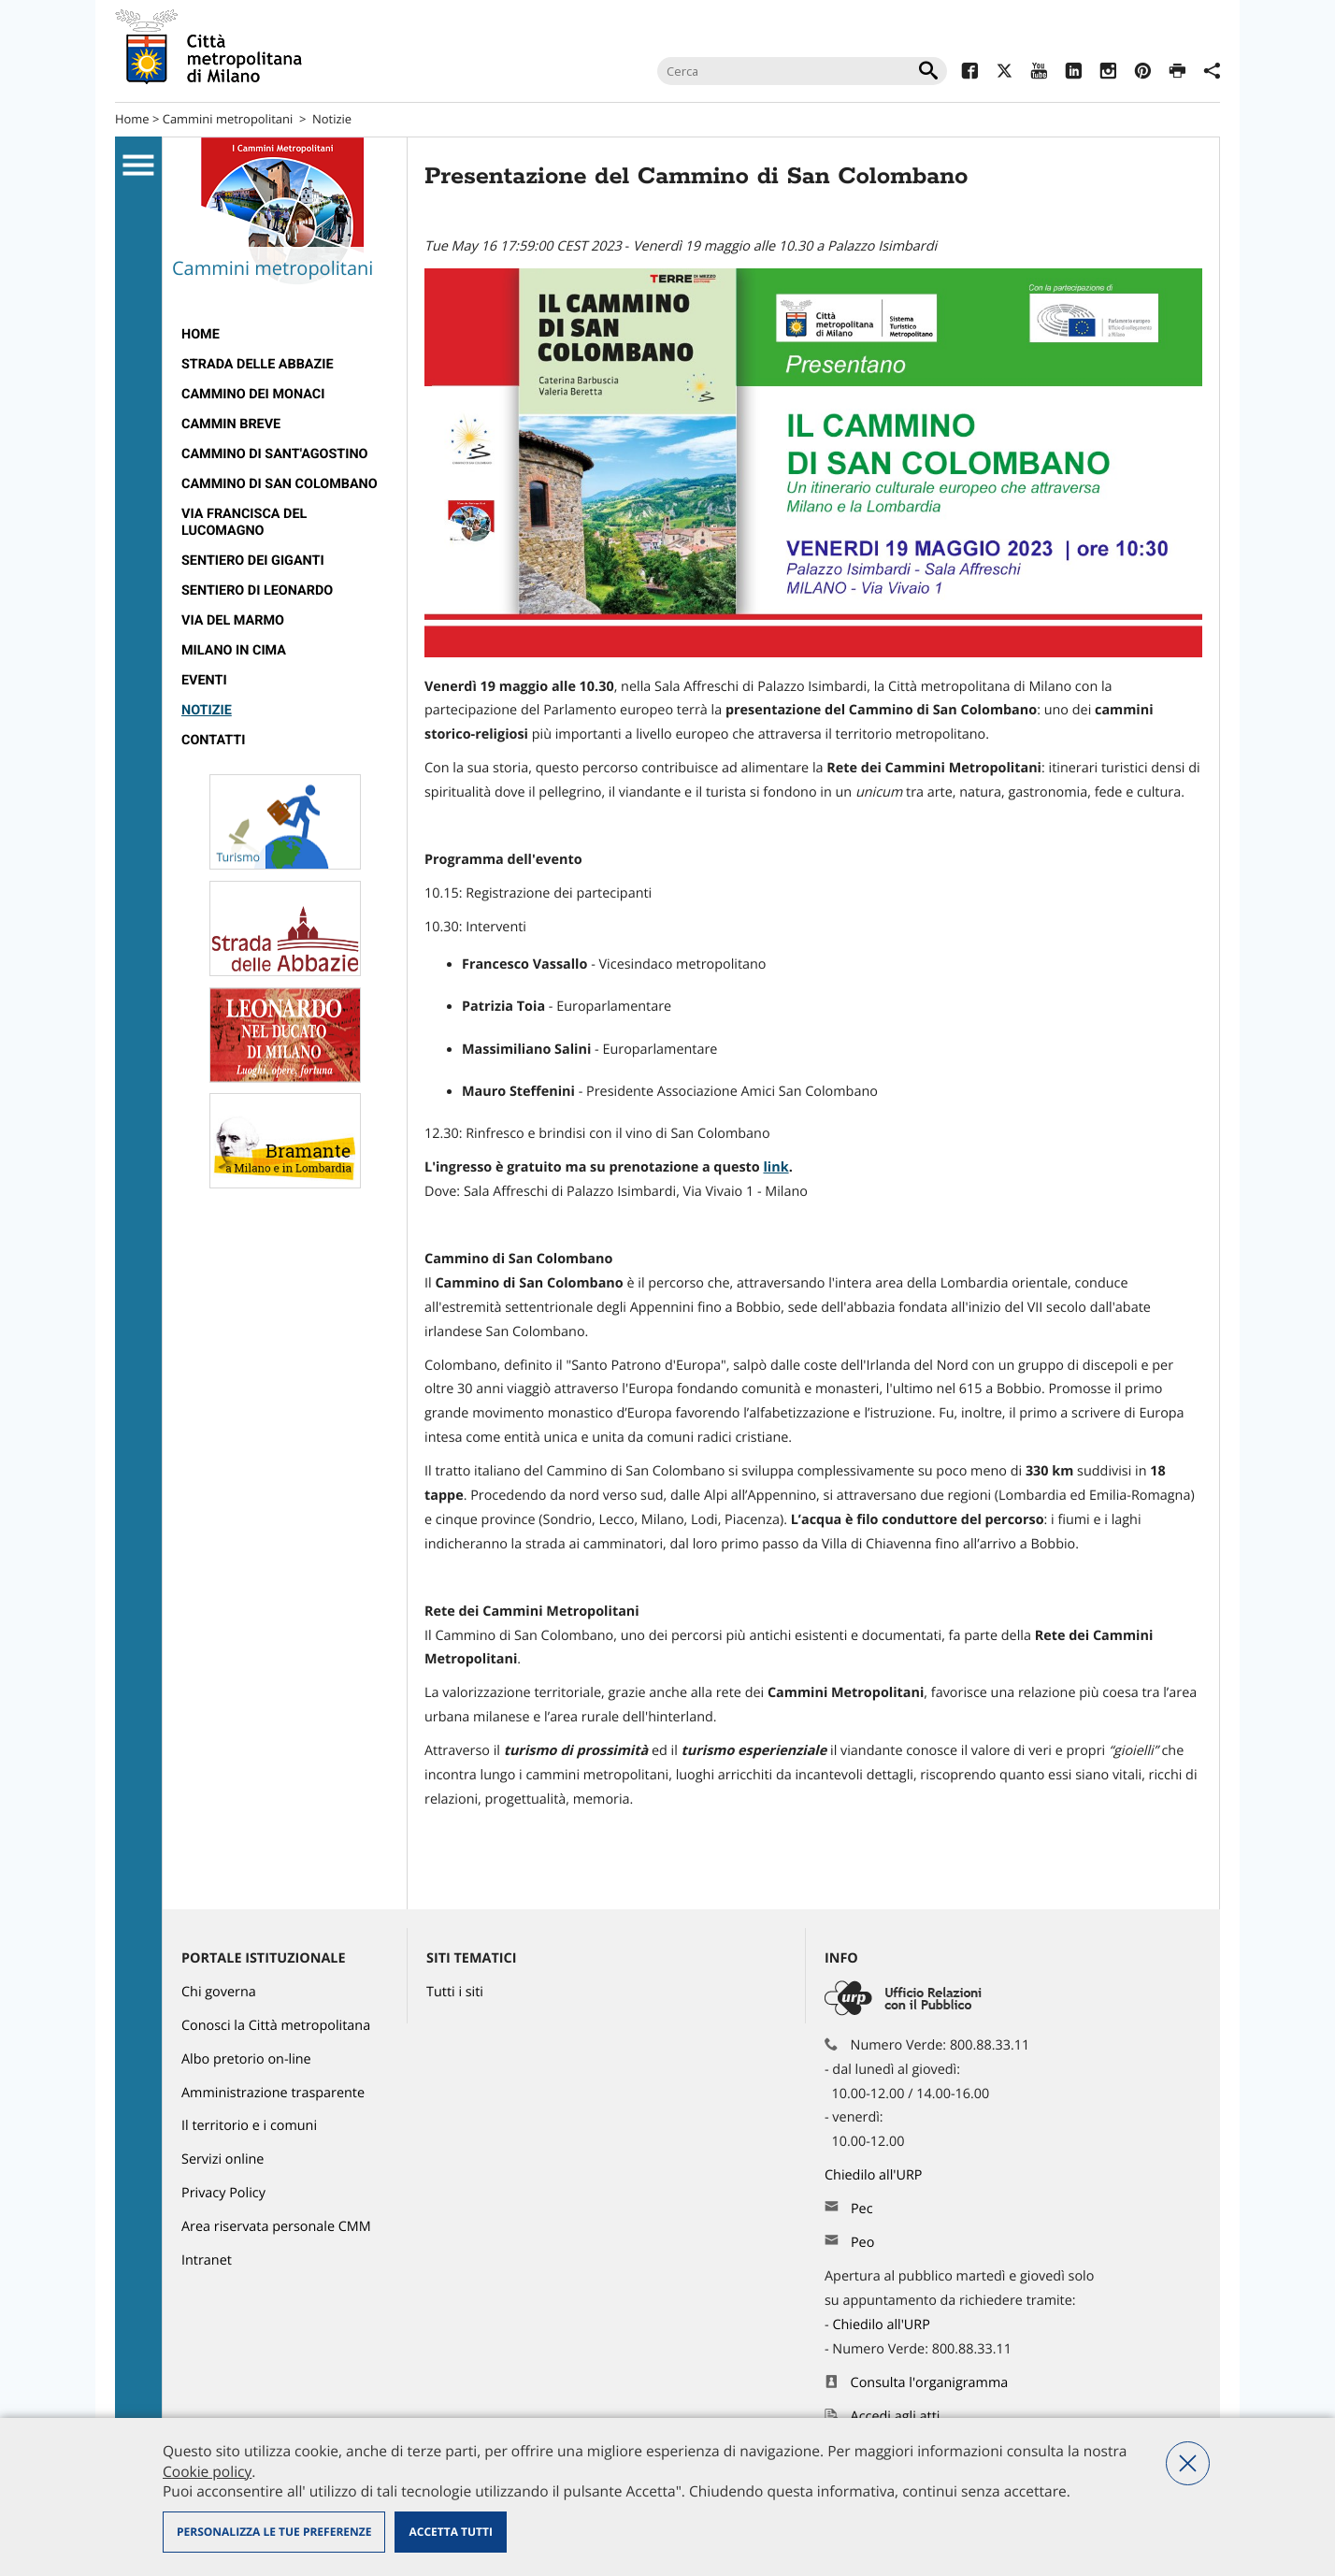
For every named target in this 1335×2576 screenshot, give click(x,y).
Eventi (204, 680)
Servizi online (222, 2159)
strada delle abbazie (257, 364)
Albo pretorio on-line (246, 2059)
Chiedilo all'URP (875, 2175)
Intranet (206, 2260)
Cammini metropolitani (228, 118)
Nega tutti (1188, 2463)
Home (132, 118)
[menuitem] (284, 335)
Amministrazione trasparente (273, 2093)
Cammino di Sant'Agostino (274, 454)
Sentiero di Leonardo (257, 590)
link (775, 1167)
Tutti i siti (454, 1992)
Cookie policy (207, 2471)
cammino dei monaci (252, 394)
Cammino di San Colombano (279, 484)
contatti (213, 740)
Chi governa (218, 1992)
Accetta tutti (450, 2532)
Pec (862, 2209)
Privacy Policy (223, 2193)
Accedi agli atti (895, 2416)
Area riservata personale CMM (276, 2227)
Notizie (332, 118)
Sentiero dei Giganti (252, 560)
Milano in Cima (233, 650)
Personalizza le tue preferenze (274, 2532)
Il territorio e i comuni (249, 2126)
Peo (862, 2243)
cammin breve (230, 424)
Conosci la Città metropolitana (275, 2026)
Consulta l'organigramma (930, 2383)
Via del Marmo (232, 620)
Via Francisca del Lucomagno (244, 522)
